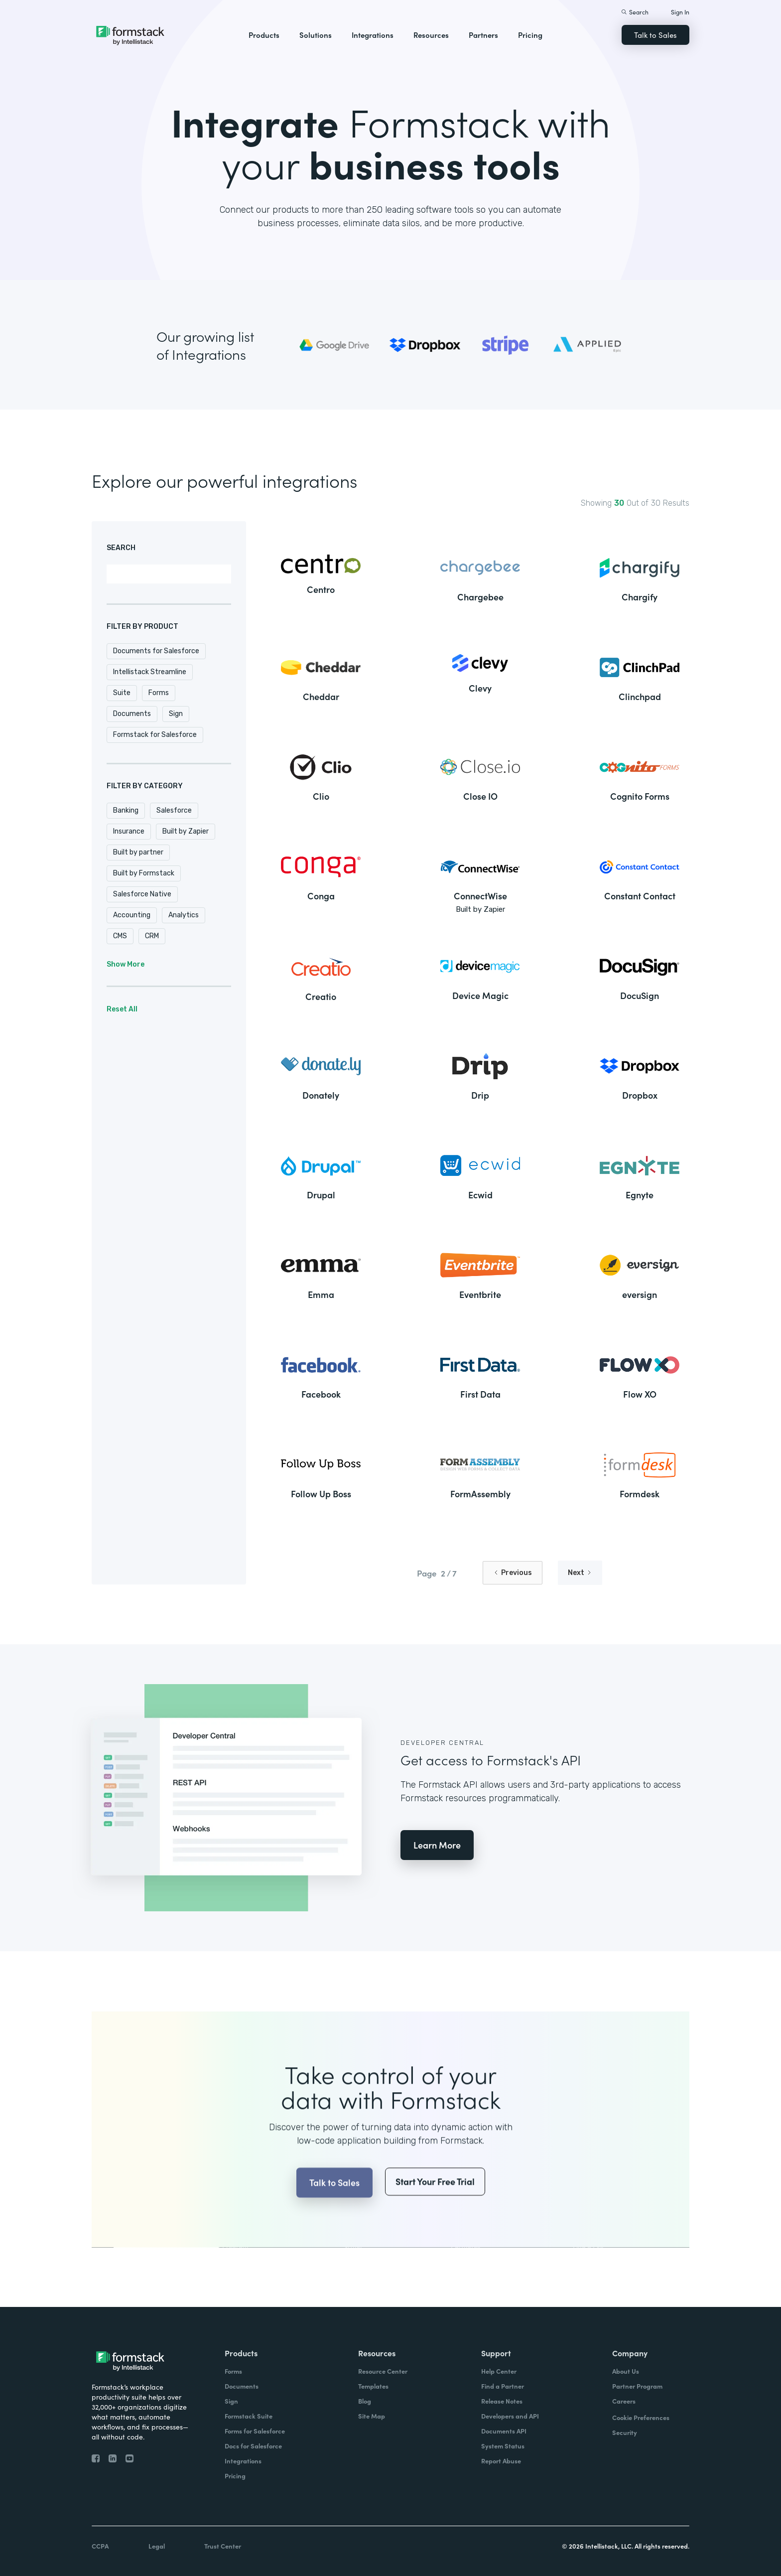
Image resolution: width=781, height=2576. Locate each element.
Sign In (680, 11)
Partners (483, 34)
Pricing (530, 34)
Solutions (315, 34)
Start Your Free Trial (435, 2201)
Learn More (437, 1845)
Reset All (122, 1009)
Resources (431, 34)
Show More (125, 964)
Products (264, 34)
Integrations (372, 34)
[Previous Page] (512, 1572)
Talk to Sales (655, 34)
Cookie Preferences (640, 2417)
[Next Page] (580, 1573)
